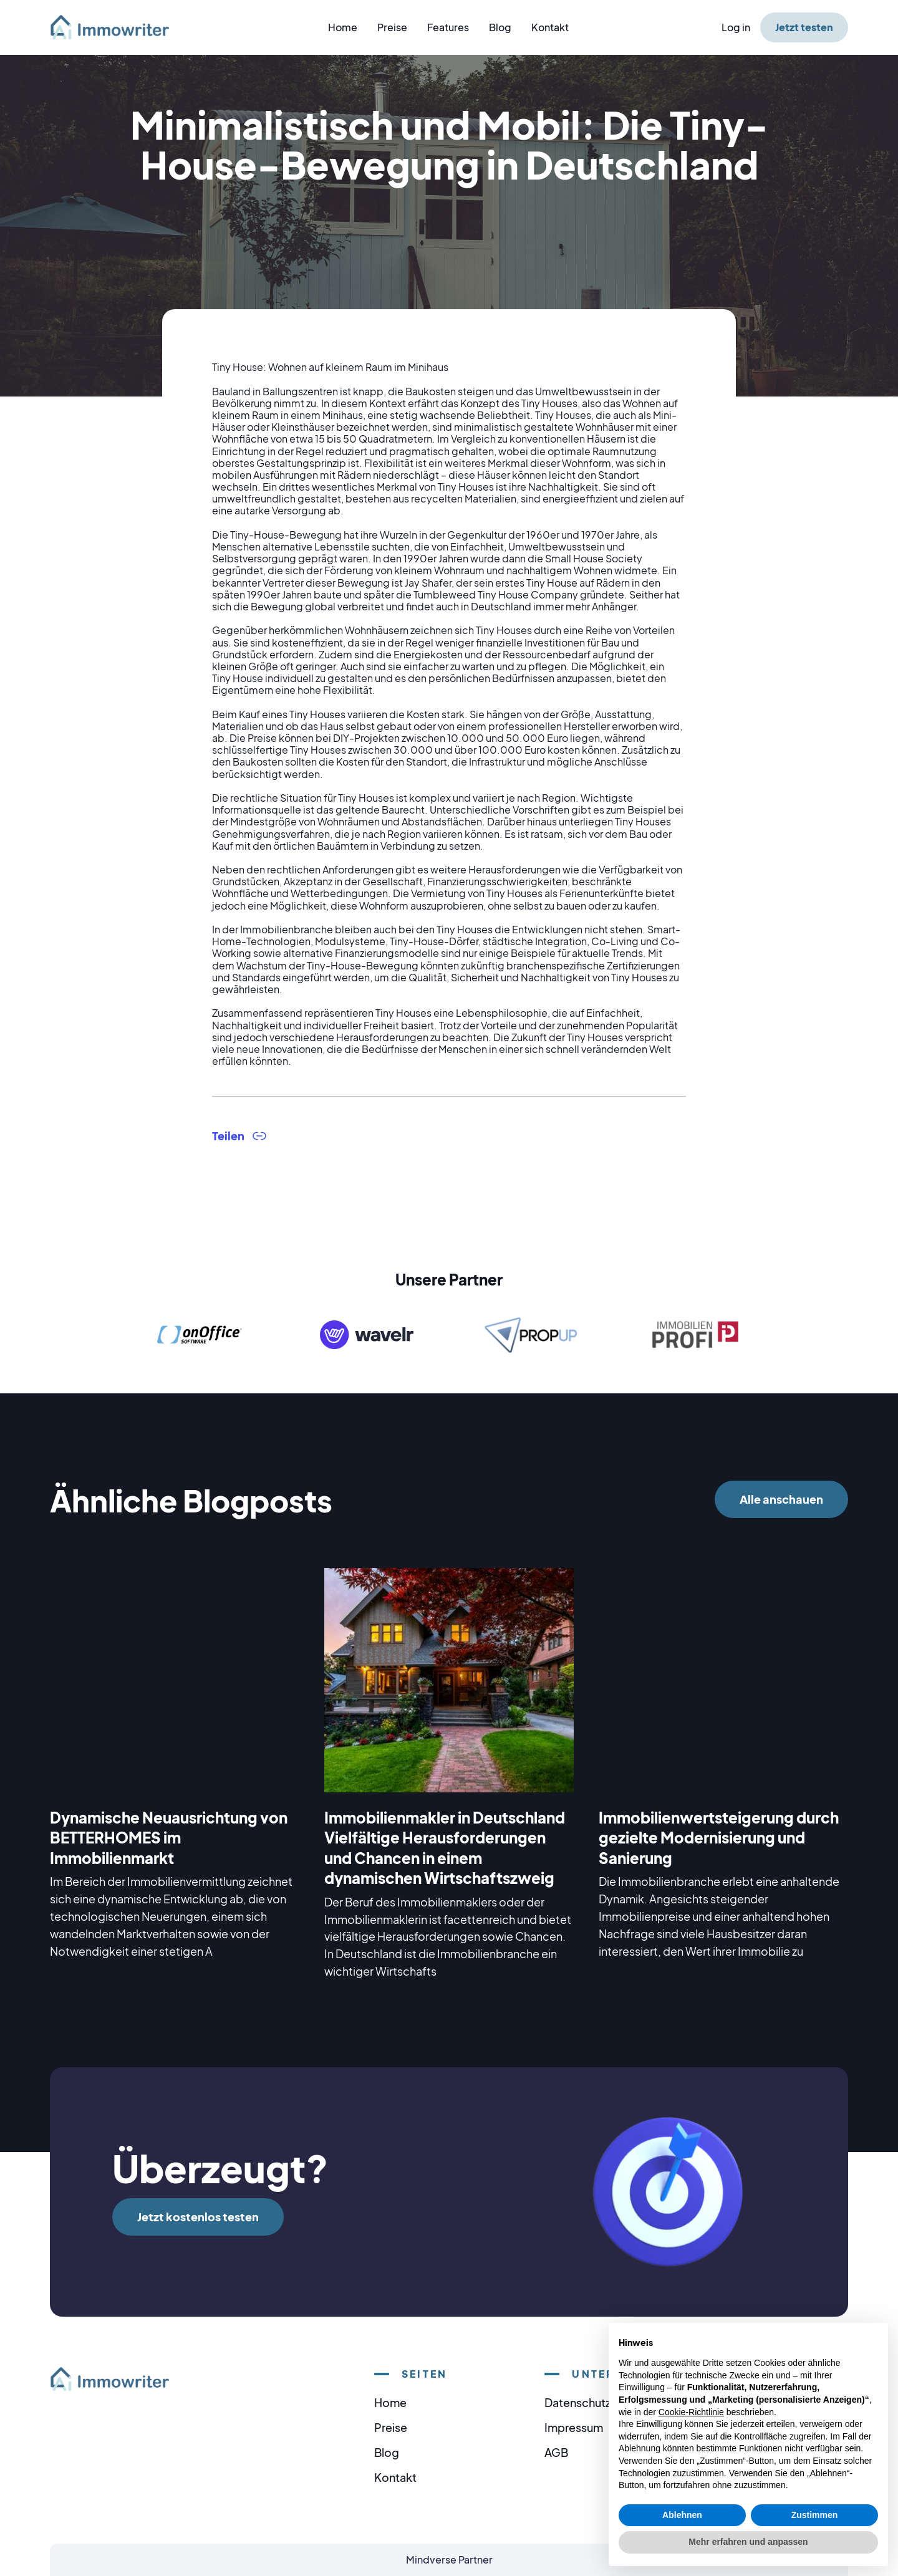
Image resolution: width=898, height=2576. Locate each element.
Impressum (573, 2427)
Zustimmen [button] (814, 2515)
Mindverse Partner (449, 2559)
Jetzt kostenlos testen (198, 2216)
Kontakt (550, 27)
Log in (736, 27)
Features (448, 27)
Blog (500, 27)
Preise (392, 27)
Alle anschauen (781, 1499)
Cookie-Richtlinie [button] (691, 2412)
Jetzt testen (804, 27)
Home (342, 27)
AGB (556, 2452)
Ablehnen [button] (682, 2515)
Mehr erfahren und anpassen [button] (748, 2542)
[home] (117, 27)
